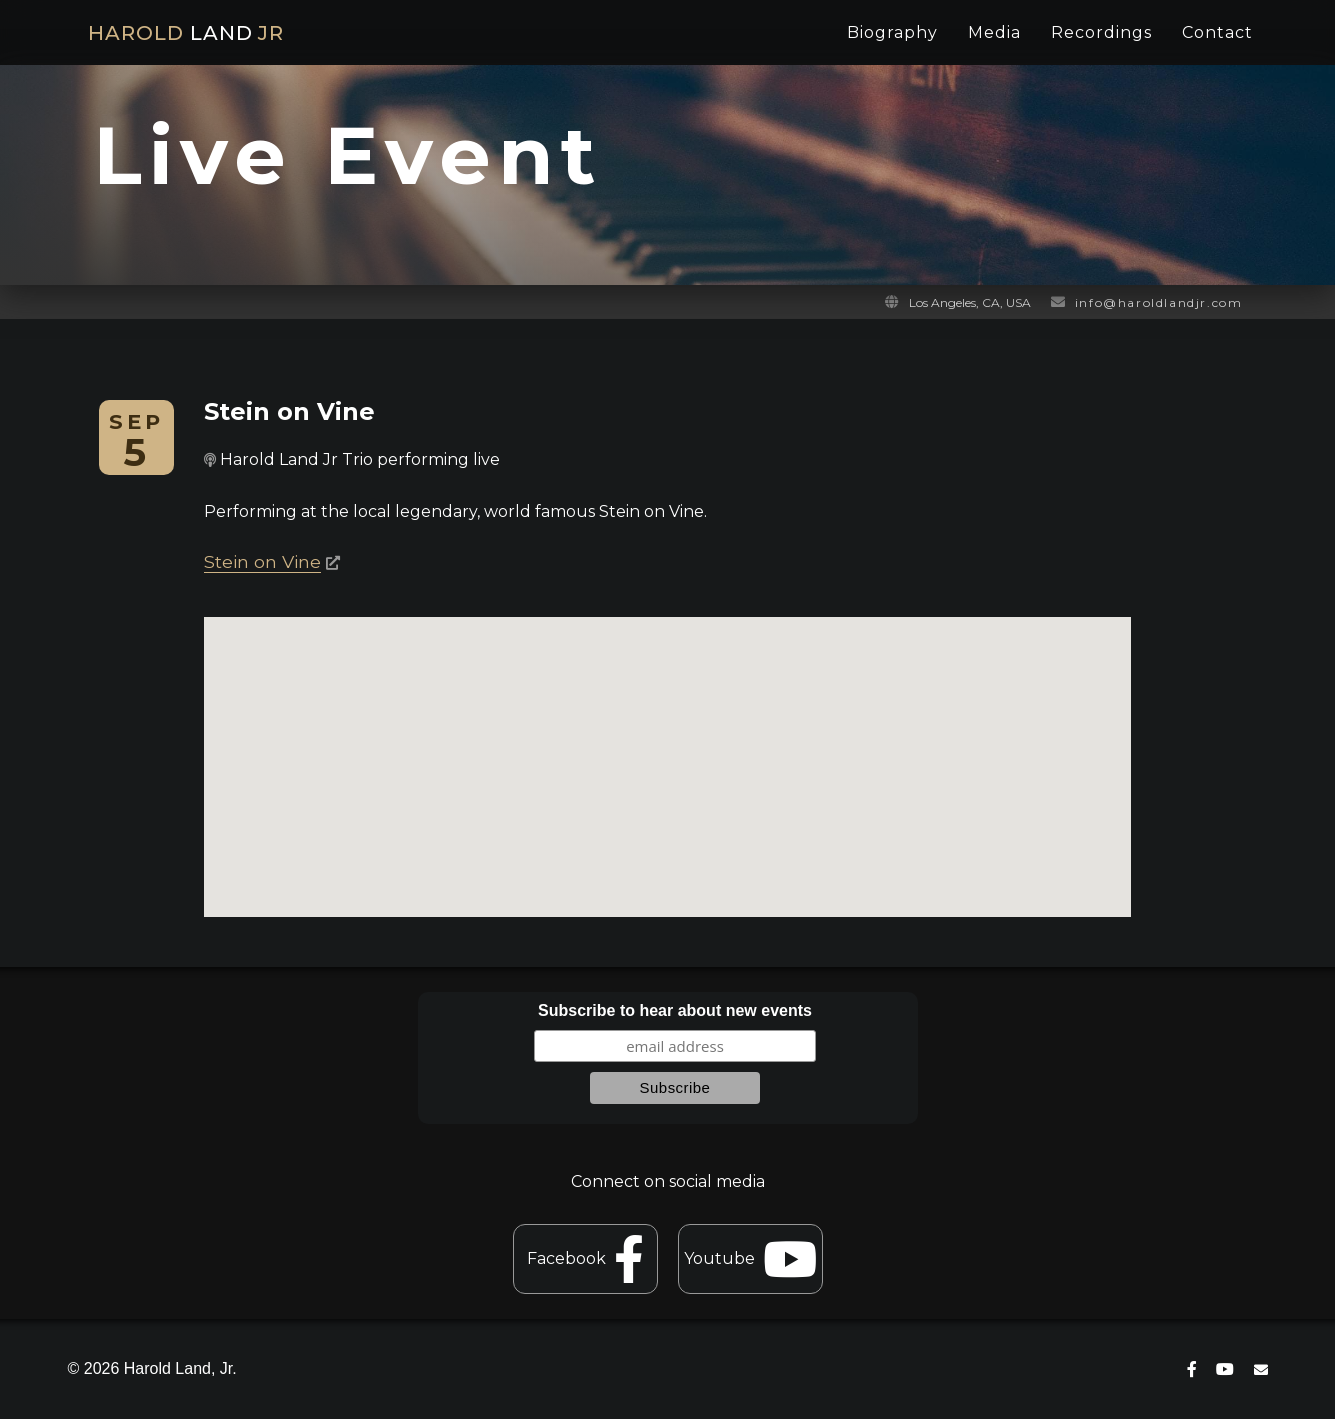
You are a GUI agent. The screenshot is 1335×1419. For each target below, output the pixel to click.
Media (994, 32)
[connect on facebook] (1192, 1369)
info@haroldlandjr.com (1159, 302)
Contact (1217, 32)
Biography (892, 32)
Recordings (1101, 32)
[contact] (1261, 1369)
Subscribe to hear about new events (675, 1010)
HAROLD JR (186, 33)
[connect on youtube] (1225, 1369)
